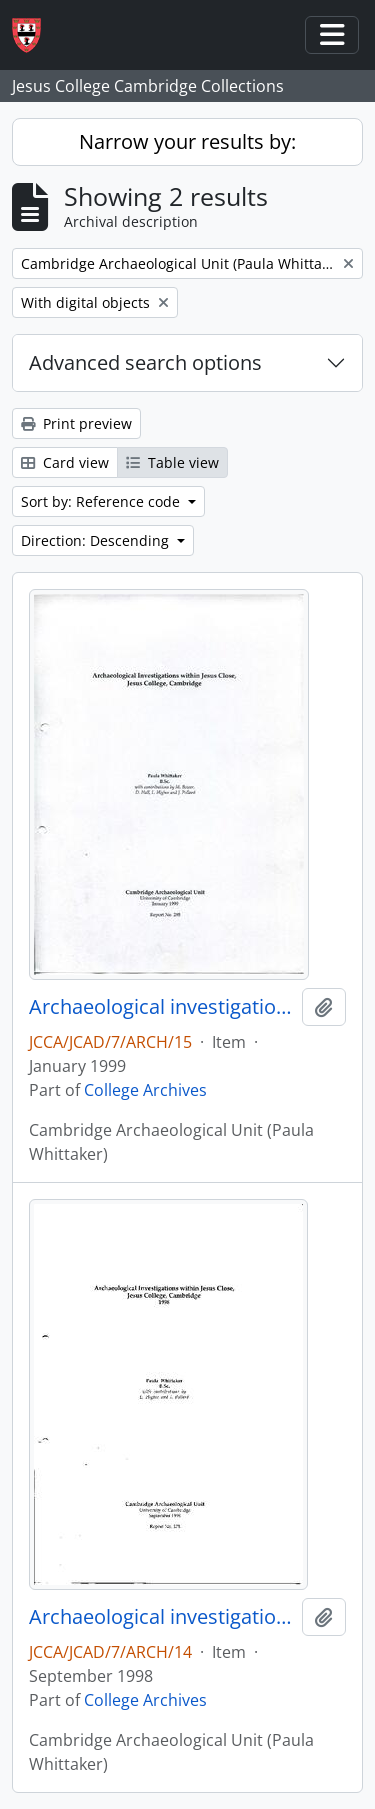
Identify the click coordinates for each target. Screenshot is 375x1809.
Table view (172, 462)
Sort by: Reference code (102, 501)
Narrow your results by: (187, 141)
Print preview (76, 423)
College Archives (145, 1090)
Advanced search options (145, 362)
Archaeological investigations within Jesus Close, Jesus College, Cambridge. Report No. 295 (161, 1007)
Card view (65, 462)
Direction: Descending (97, 540)
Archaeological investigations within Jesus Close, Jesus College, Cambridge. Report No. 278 (161, 1617)
